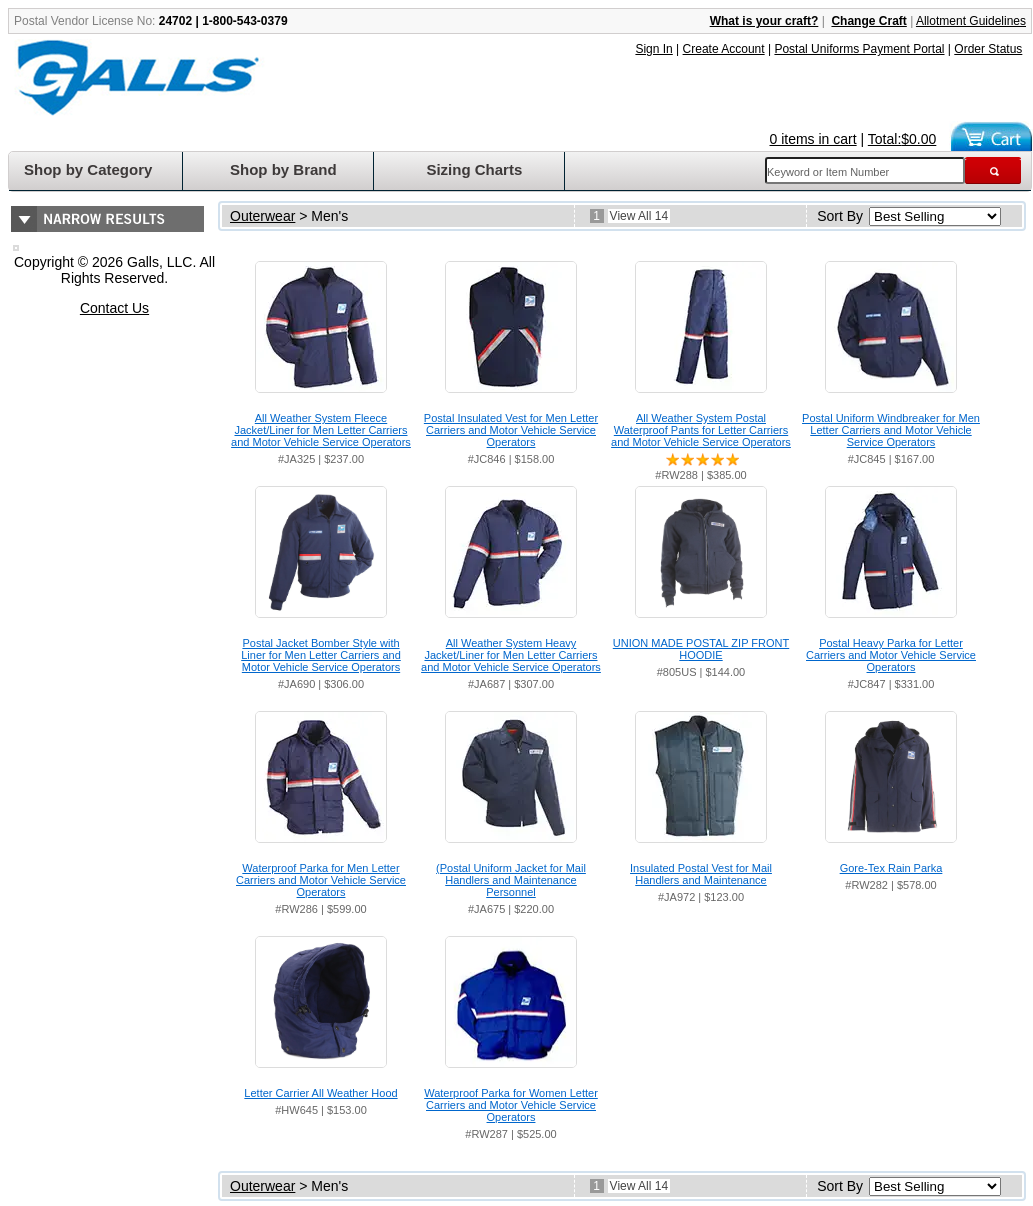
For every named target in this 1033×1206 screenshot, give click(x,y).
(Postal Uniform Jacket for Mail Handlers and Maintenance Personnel (511, 880)
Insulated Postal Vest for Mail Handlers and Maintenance (701, 874)
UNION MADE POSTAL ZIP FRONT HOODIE (701, 649)
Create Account (724, 49)
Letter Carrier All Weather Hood (320, 1093)
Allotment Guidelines (971, 21)
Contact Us (114, 308)
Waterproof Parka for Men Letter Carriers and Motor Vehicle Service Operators (321, 880)
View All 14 (639, 216)
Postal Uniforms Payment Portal (859, 49)
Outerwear (262, 216)
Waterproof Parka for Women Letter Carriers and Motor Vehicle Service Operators (511, 1105)
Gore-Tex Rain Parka (891, 868)
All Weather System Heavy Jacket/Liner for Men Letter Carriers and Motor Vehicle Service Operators (511, 655)
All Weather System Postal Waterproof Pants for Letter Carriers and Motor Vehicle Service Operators (701, 430)
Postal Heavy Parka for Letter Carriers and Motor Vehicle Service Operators (891, 655)
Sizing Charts (474, 169)
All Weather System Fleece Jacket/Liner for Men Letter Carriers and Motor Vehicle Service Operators (321, 430)
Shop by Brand (283, 169)
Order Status (988, 49)
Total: (902, 139)
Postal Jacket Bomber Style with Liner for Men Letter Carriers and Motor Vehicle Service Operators (321, 655)
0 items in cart (813, 139)
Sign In (653, 49)
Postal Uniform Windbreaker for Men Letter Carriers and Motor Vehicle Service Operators (891, 430)
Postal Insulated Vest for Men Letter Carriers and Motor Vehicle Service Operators (511, 430)
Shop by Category (88, 169)
